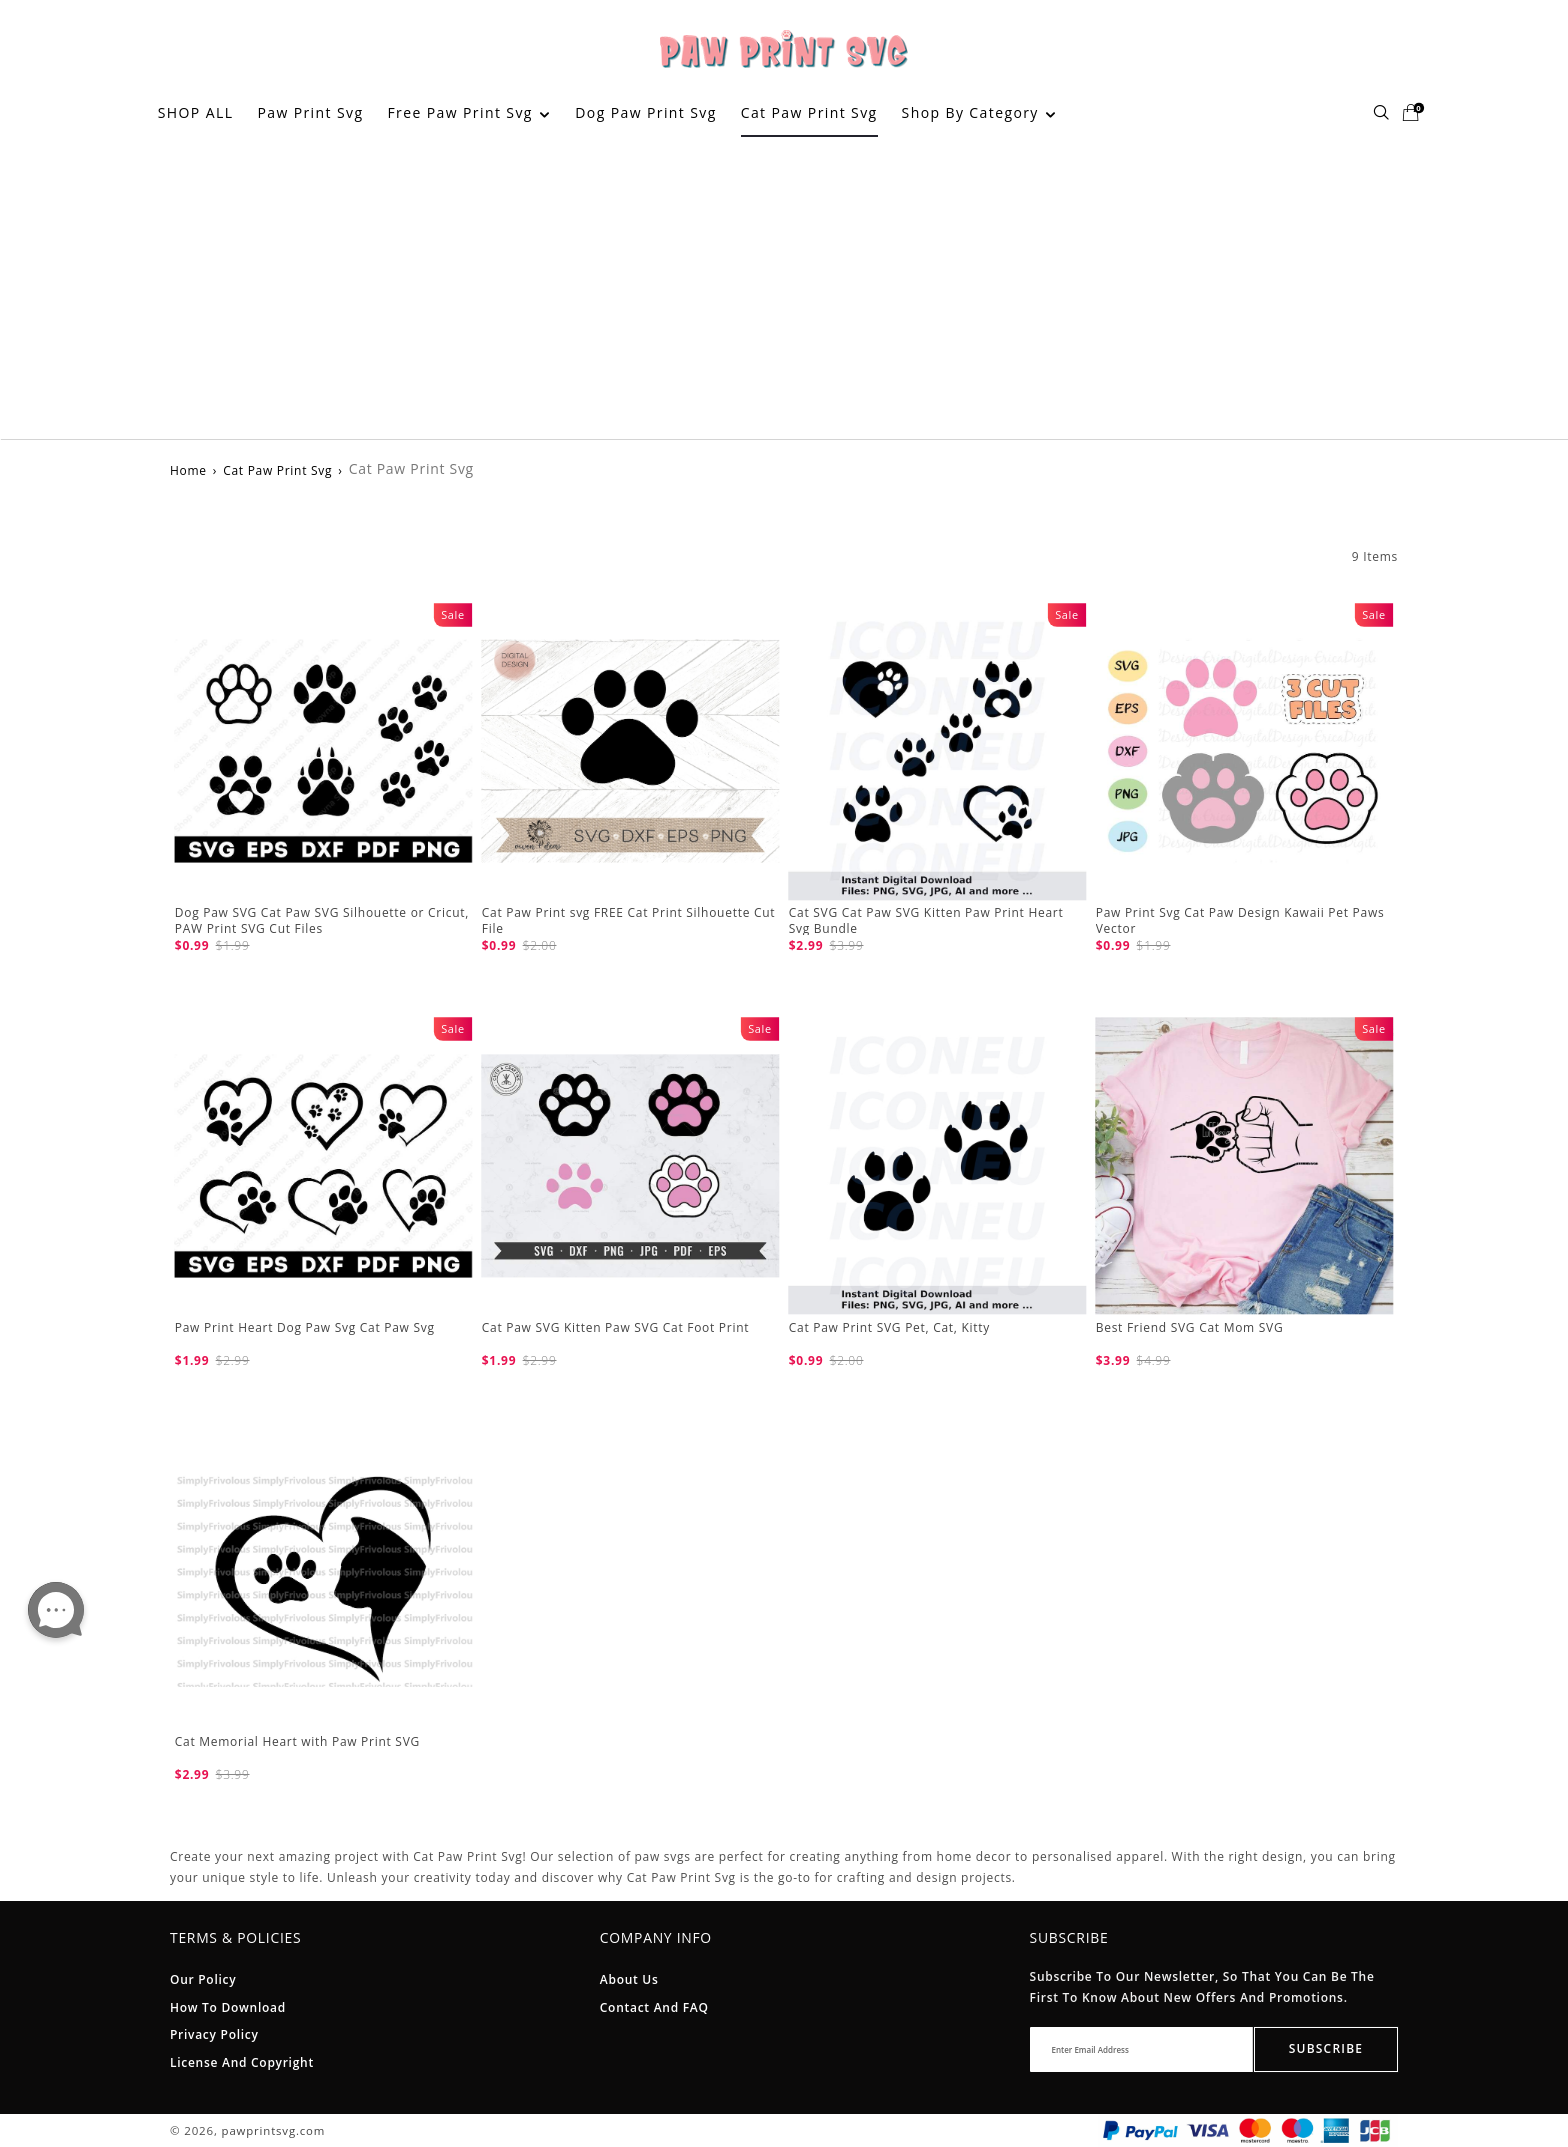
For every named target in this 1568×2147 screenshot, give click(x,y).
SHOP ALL (196, 112)
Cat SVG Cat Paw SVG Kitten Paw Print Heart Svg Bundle (926, 920)
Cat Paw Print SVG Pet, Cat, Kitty (889, 1327)
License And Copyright (242, 2062)
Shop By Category (979, 112)
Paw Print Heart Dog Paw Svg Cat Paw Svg (305, 1327)
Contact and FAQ (654, 2007)
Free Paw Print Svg (468, 112)
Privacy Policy (214, 2034)
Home (188, 470)
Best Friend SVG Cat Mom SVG (1190, 1327)
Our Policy (203, 1979)
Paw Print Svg (310, 112)
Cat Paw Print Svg (809, 112)
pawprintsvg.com (274, 2130)
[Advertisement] (784, 289)
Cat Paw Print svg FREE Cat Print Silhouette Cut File (629, 920)
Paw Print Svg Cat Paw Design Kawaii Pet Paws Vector (1240, 920)
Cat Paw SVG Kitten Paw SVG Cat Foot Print (615, 1327)
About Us (629, 1979)
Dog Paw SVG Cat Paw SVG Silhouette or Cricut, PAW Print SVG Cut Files (322, 920)
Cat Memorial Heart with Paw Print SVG (297, 1741)
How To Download (228, 2007)
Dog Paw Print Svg (645, 112)
